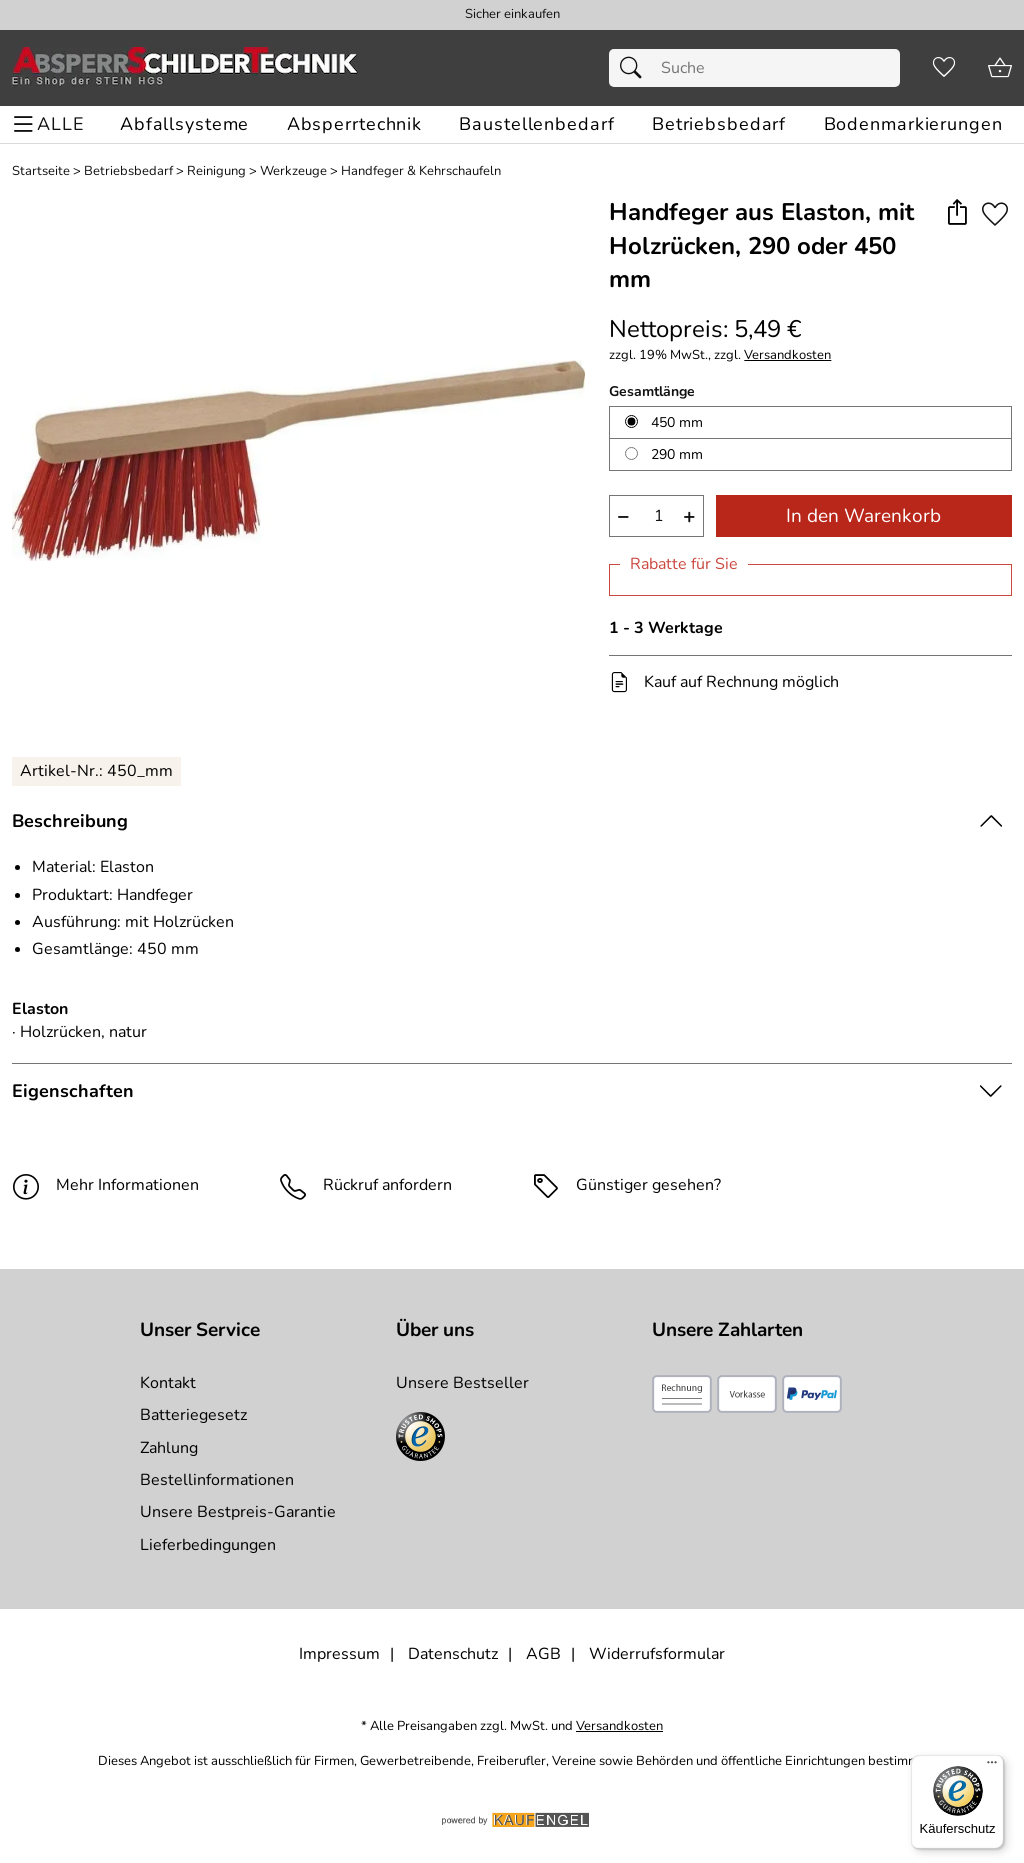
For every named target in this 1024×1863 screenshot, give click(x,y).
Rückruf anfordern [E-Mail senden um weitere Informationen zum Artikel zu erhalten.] (387, 1185)
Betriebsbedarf (128, 171)
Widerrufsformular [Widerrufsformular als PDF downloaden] (657, 1654)
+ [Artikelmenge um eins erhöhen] (689, 516)
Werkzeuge (293, 171)
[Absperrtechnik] (354, 124)
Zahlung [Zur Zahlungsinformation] (169, 1448)
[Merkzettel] (944, 68)
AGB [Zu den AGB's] (543, 1654)
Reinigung (216, 171)
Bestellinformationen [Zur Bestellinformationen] (217, 1480)
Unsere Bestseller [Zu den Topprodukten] (462, 1383)
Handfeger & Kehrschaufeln (421, 171)
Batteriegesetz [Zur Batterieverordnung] (193, 1415)
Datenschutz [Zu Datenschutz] (453, 1654)
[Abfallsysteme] (184, 124)
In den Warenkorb (863, 516)
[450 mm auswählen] (631, 421)
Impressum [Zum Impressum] (339, 1654)
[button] (956, 213)
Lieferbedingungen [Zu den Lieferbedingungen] (208, 1545)
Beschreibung (70, 821)
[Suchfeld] (754, 68)
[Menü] (992, 1767)
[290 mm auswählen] (631, 453)
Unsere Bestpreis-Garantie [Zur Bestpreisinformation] (238, 1512)
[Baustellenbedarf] (536, 124)
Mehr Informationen (105, 1185)
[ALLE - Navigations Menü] (51, 124)
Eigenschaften (73, 1091)
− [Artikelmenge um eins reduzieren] (623, 516)
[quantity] (656, 516)
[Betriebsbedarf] (719, 124)
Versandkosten (787, 355)
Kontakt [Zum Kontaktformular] (168, 1383)
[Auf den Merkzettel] (995, 213)
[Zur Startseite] (185, 68)
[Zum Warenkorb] (1000, 68)
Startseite (41, 171)
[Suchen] (636, 68)
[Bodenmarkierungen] (913, 124)
